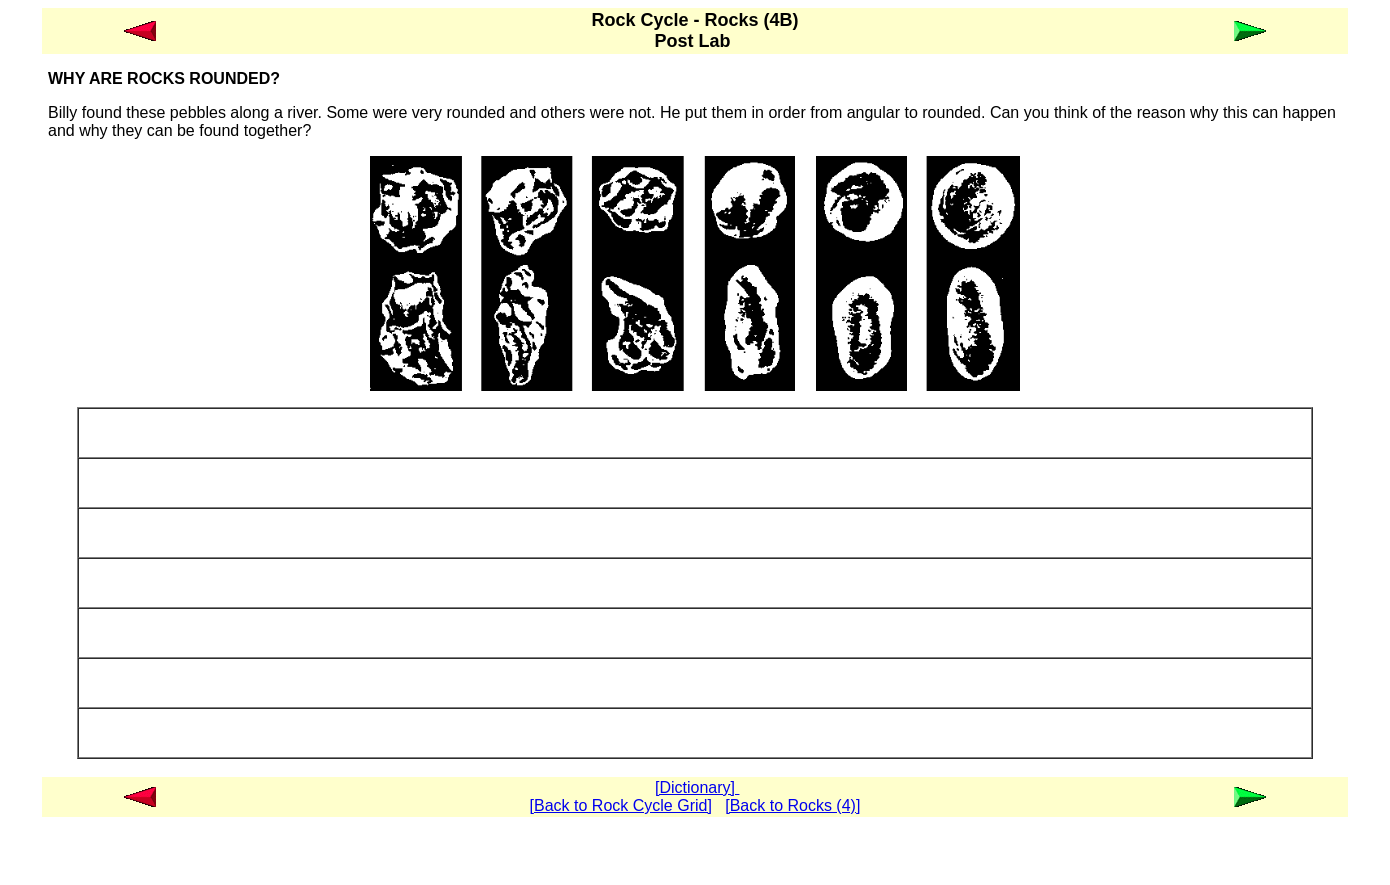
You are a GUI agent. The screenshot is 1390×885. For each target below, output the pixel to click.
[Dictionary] (697, 787)
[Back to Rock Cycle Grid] (621, 805)
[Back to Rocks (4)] (792, 805)
